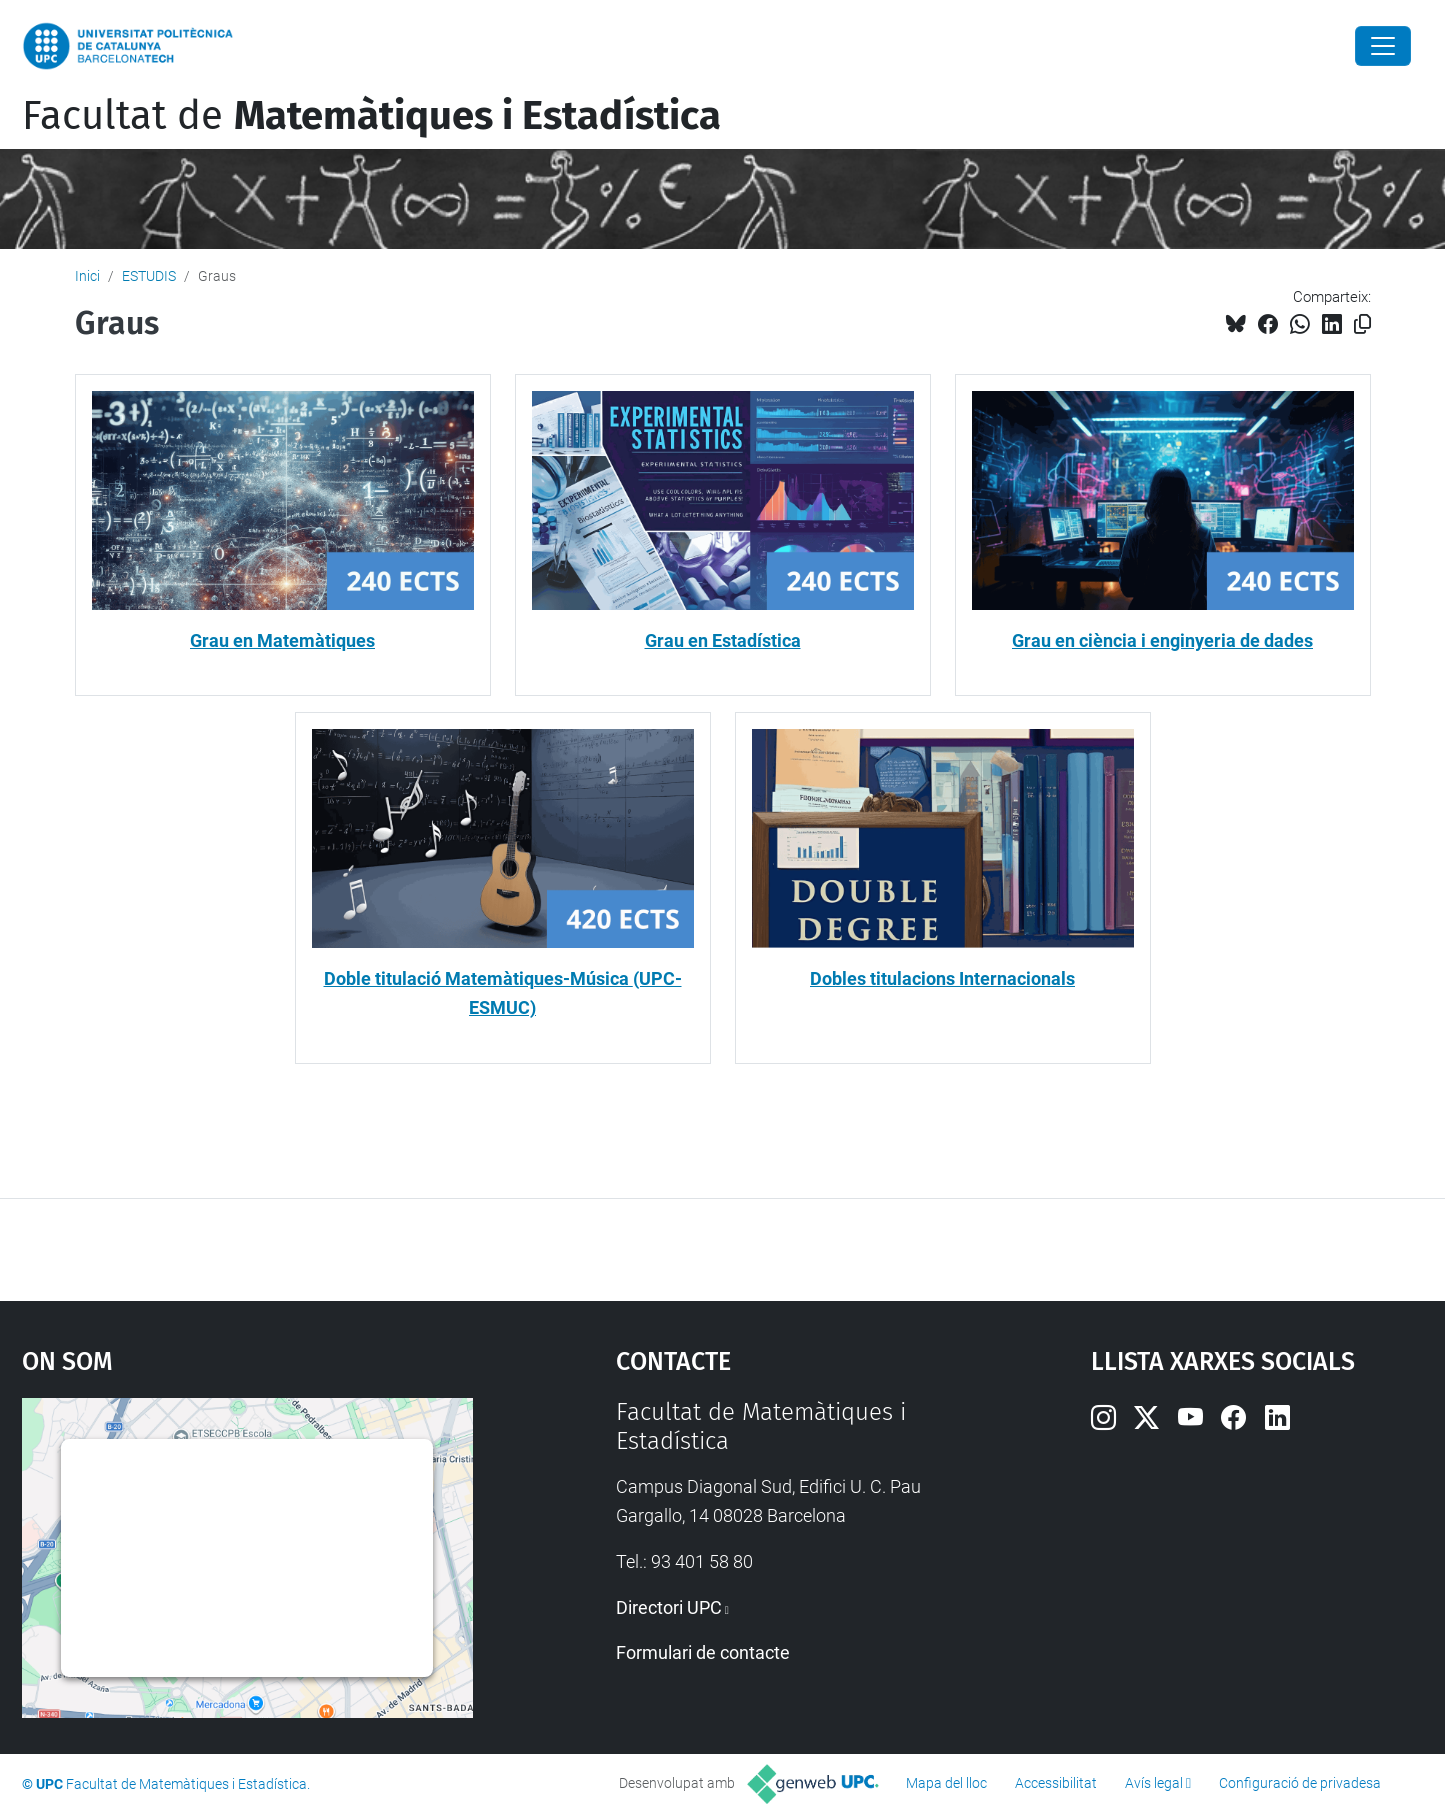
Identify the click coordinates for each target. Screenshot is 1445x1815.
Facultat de (371, 116)
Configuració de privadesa (1300, 1783)
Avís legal (1154, 1783)
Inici (87, 276)
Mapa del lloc (946, 1783)
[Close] (1383, 46)
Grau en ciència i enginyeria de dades (1162, 640)
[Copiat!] (1362, 324)
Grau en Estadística (723, 640)
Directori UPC (669, 1607)
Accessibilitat (1056, 1783)
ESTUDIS (149, 276)
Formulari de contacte (703, 1652)
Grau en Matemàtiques (282, 640)
